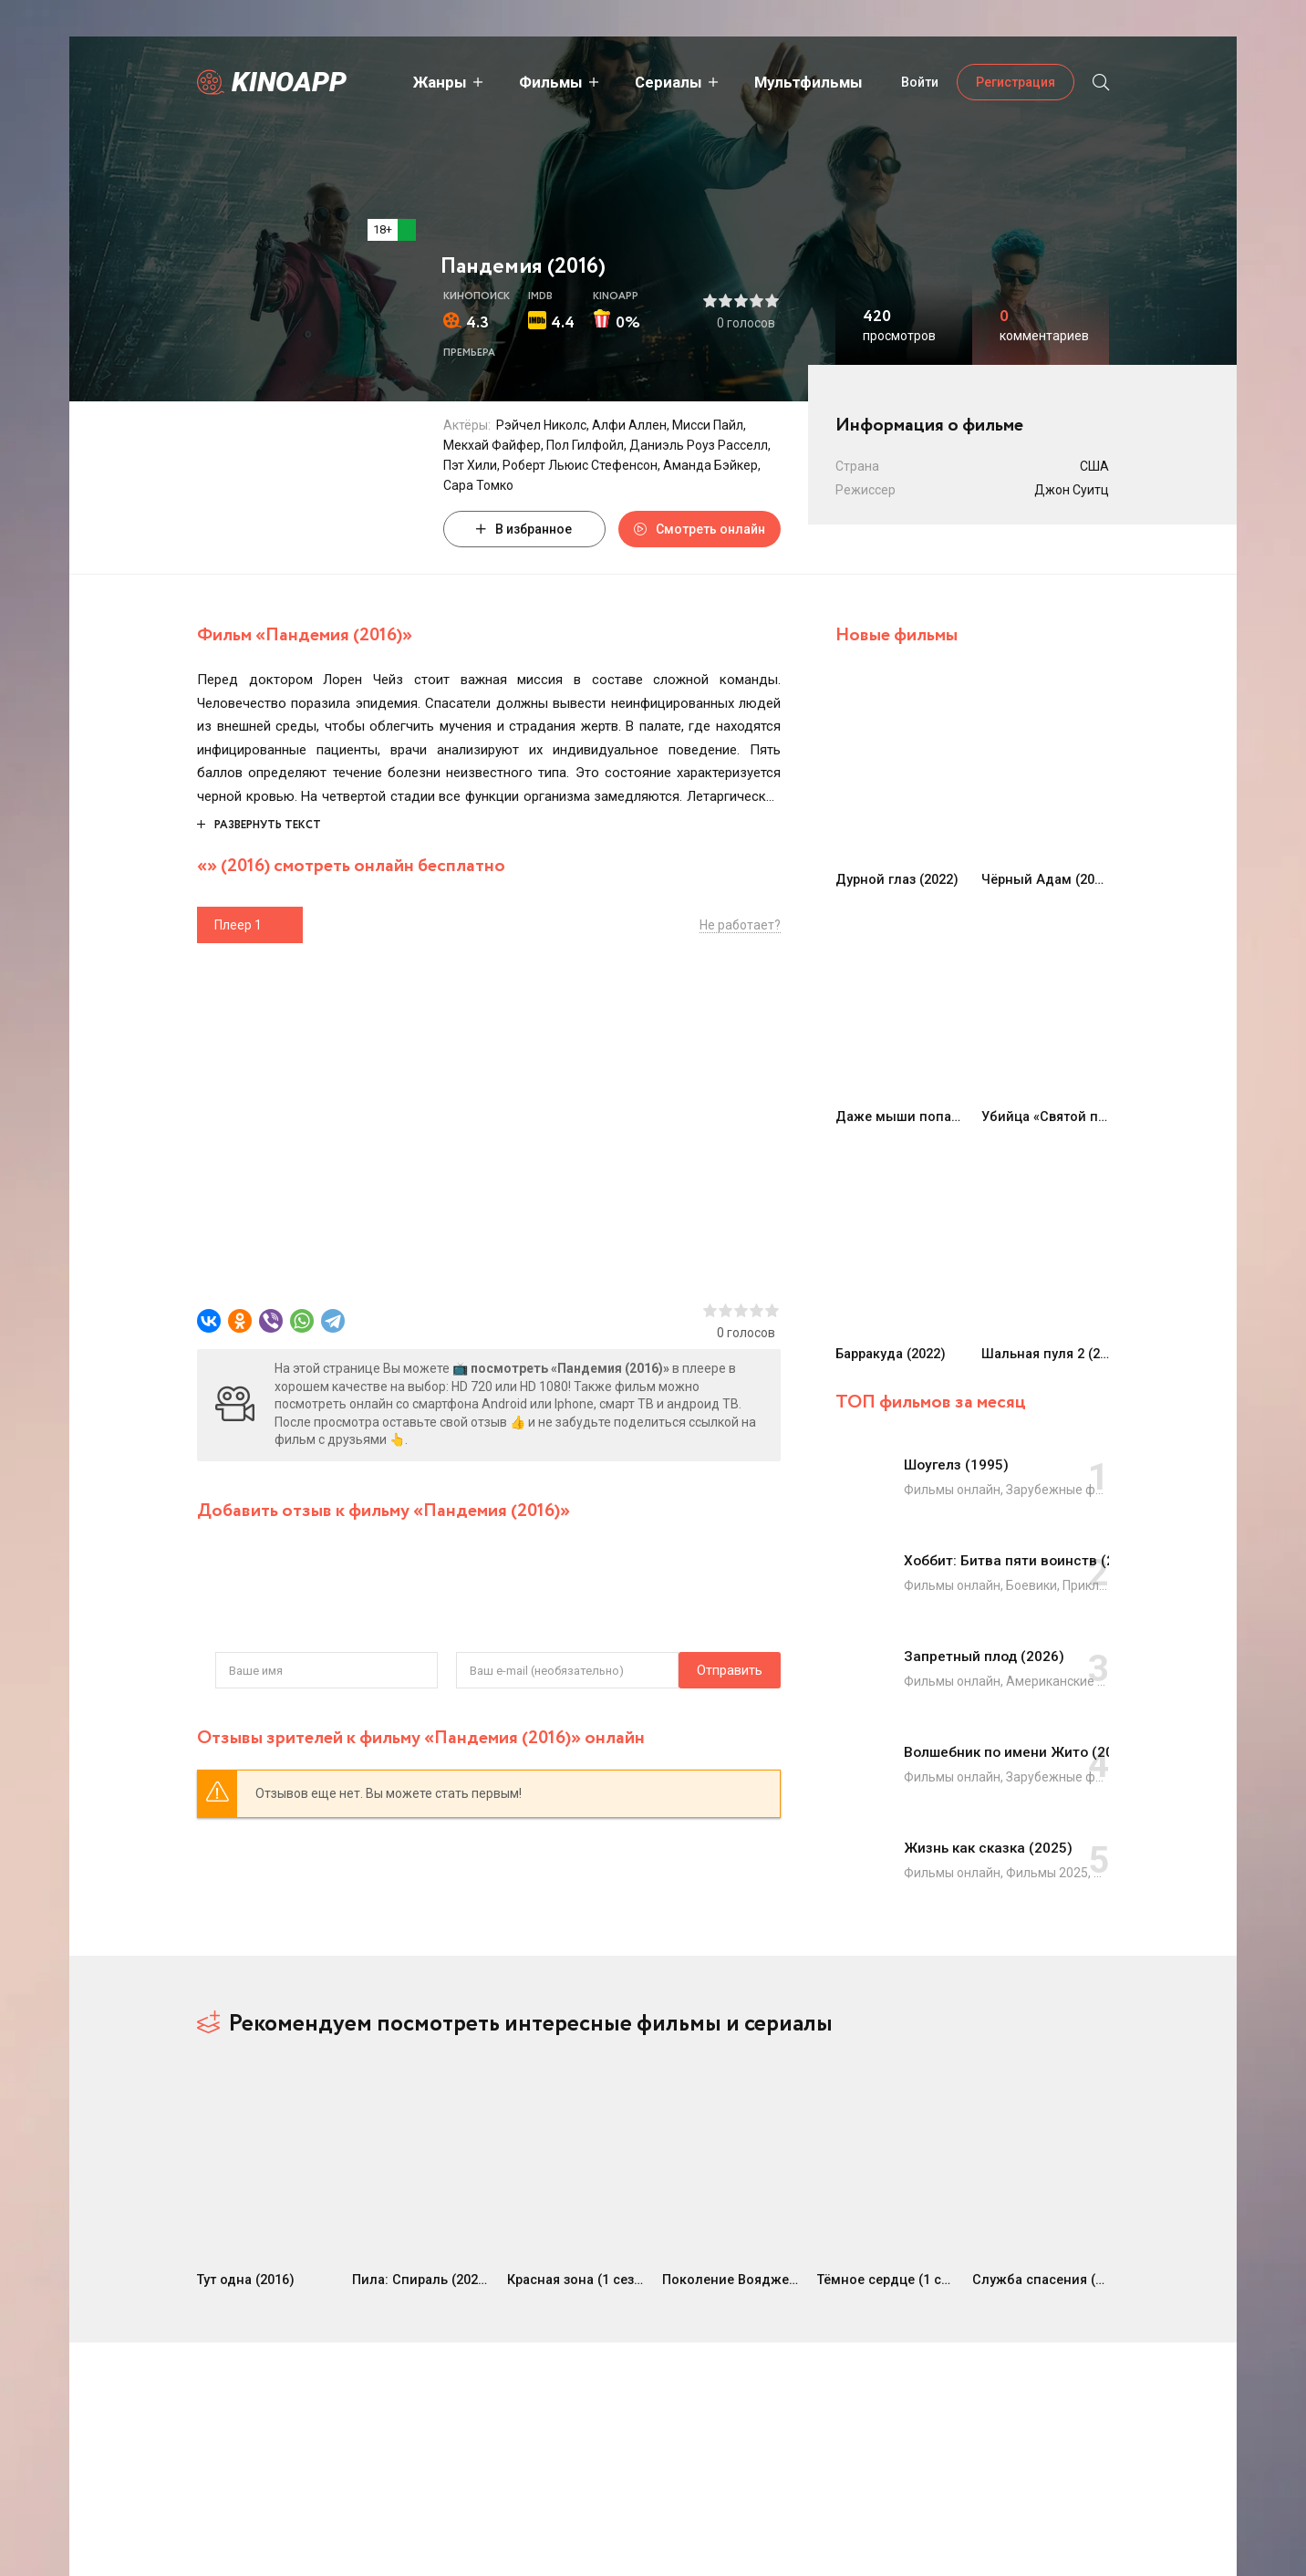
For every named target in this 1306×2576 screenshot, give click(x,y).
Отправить (248, 1670)
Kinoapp (289, 82)
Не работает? (740, 925)
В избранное (524, 529)
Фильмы (521, 82)
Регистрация (1015, 82)
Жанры (410, 82)
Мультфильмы (778, 82)
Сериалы (638, 82)
